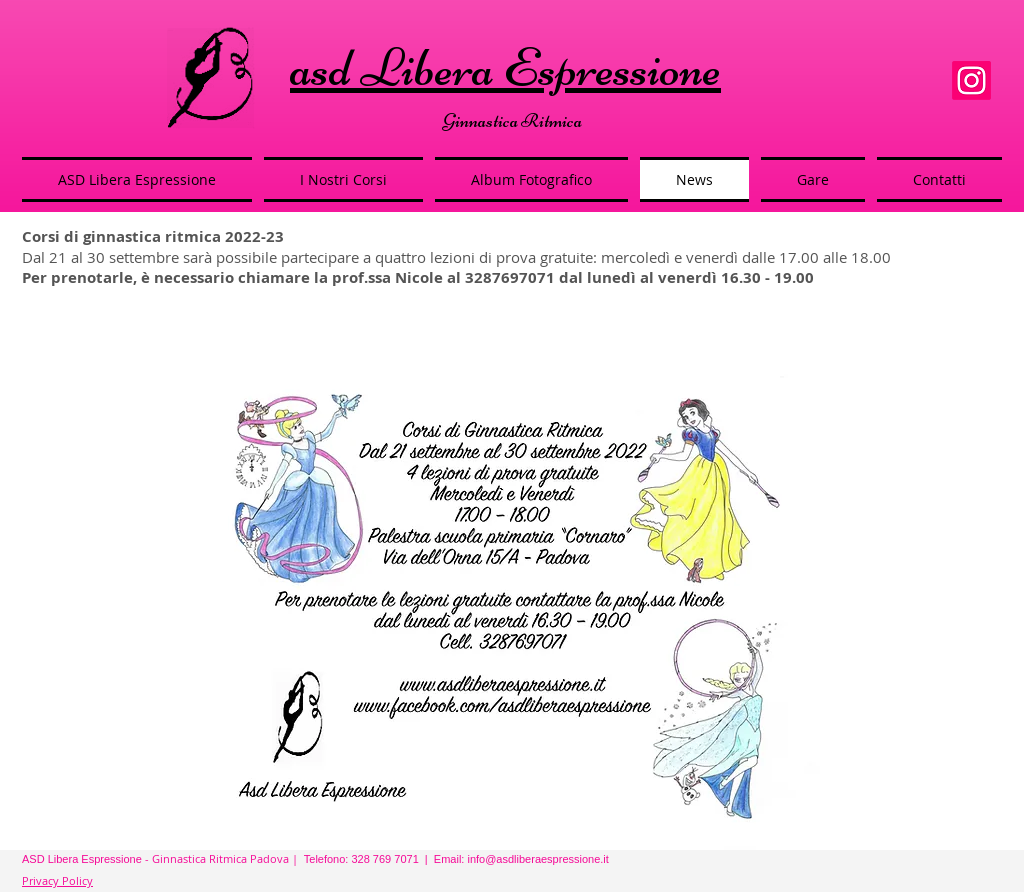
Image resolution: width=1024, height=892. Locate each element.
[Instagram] (971, 80)
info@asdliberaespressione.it (537, 859)
